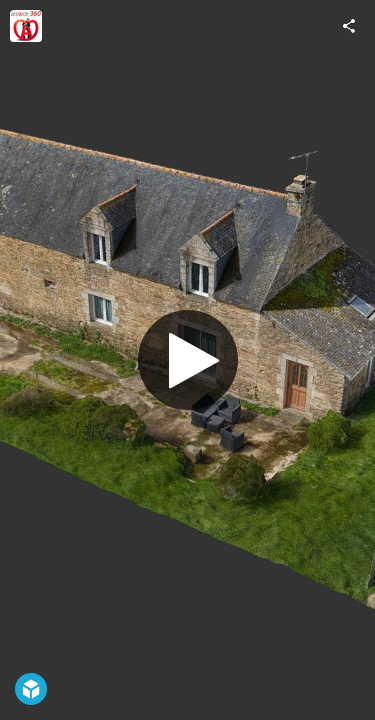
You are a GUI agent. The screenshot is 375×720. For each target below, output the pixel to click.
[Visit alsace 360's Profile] (26, 26)
